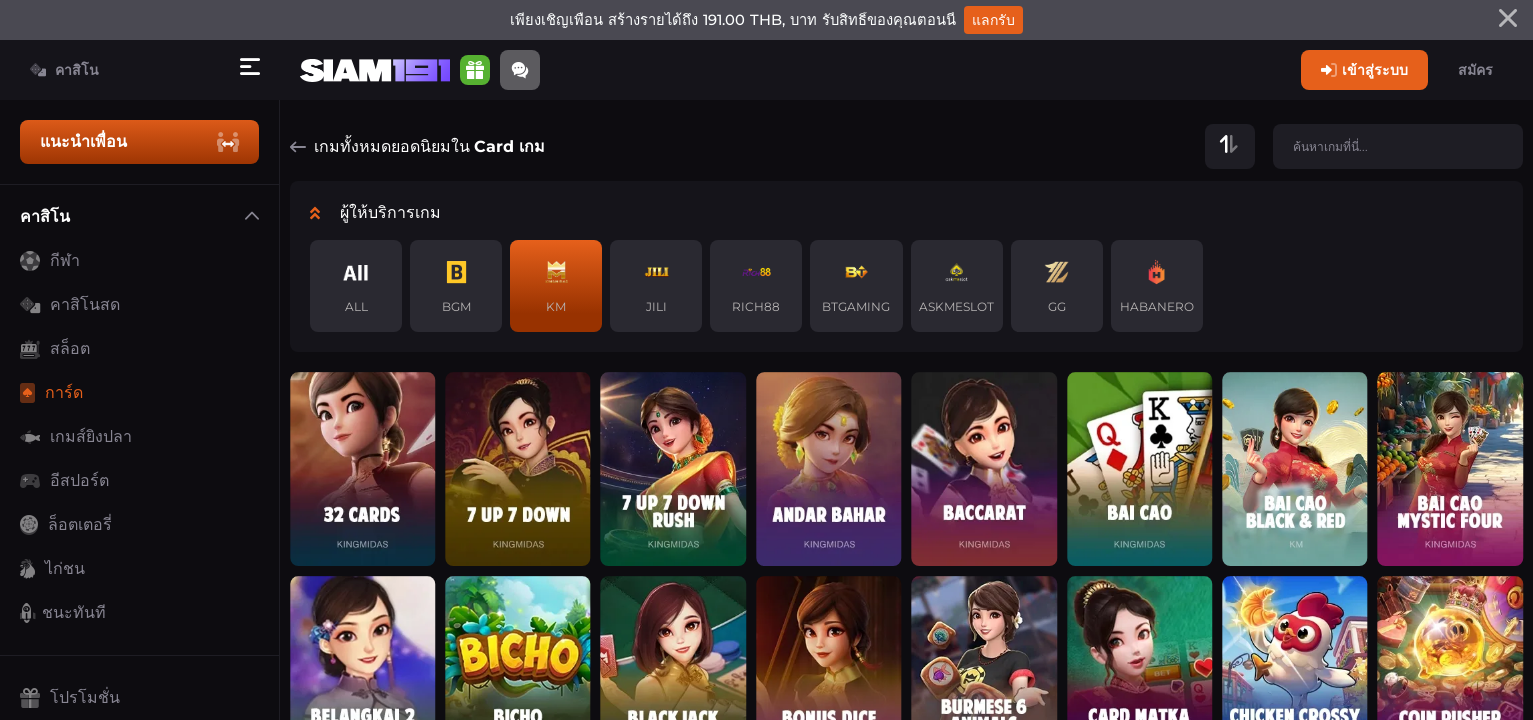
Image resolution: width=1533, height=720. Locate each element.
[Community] (520, 70)
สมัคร (1475, 70)
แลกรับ (993, 20)
